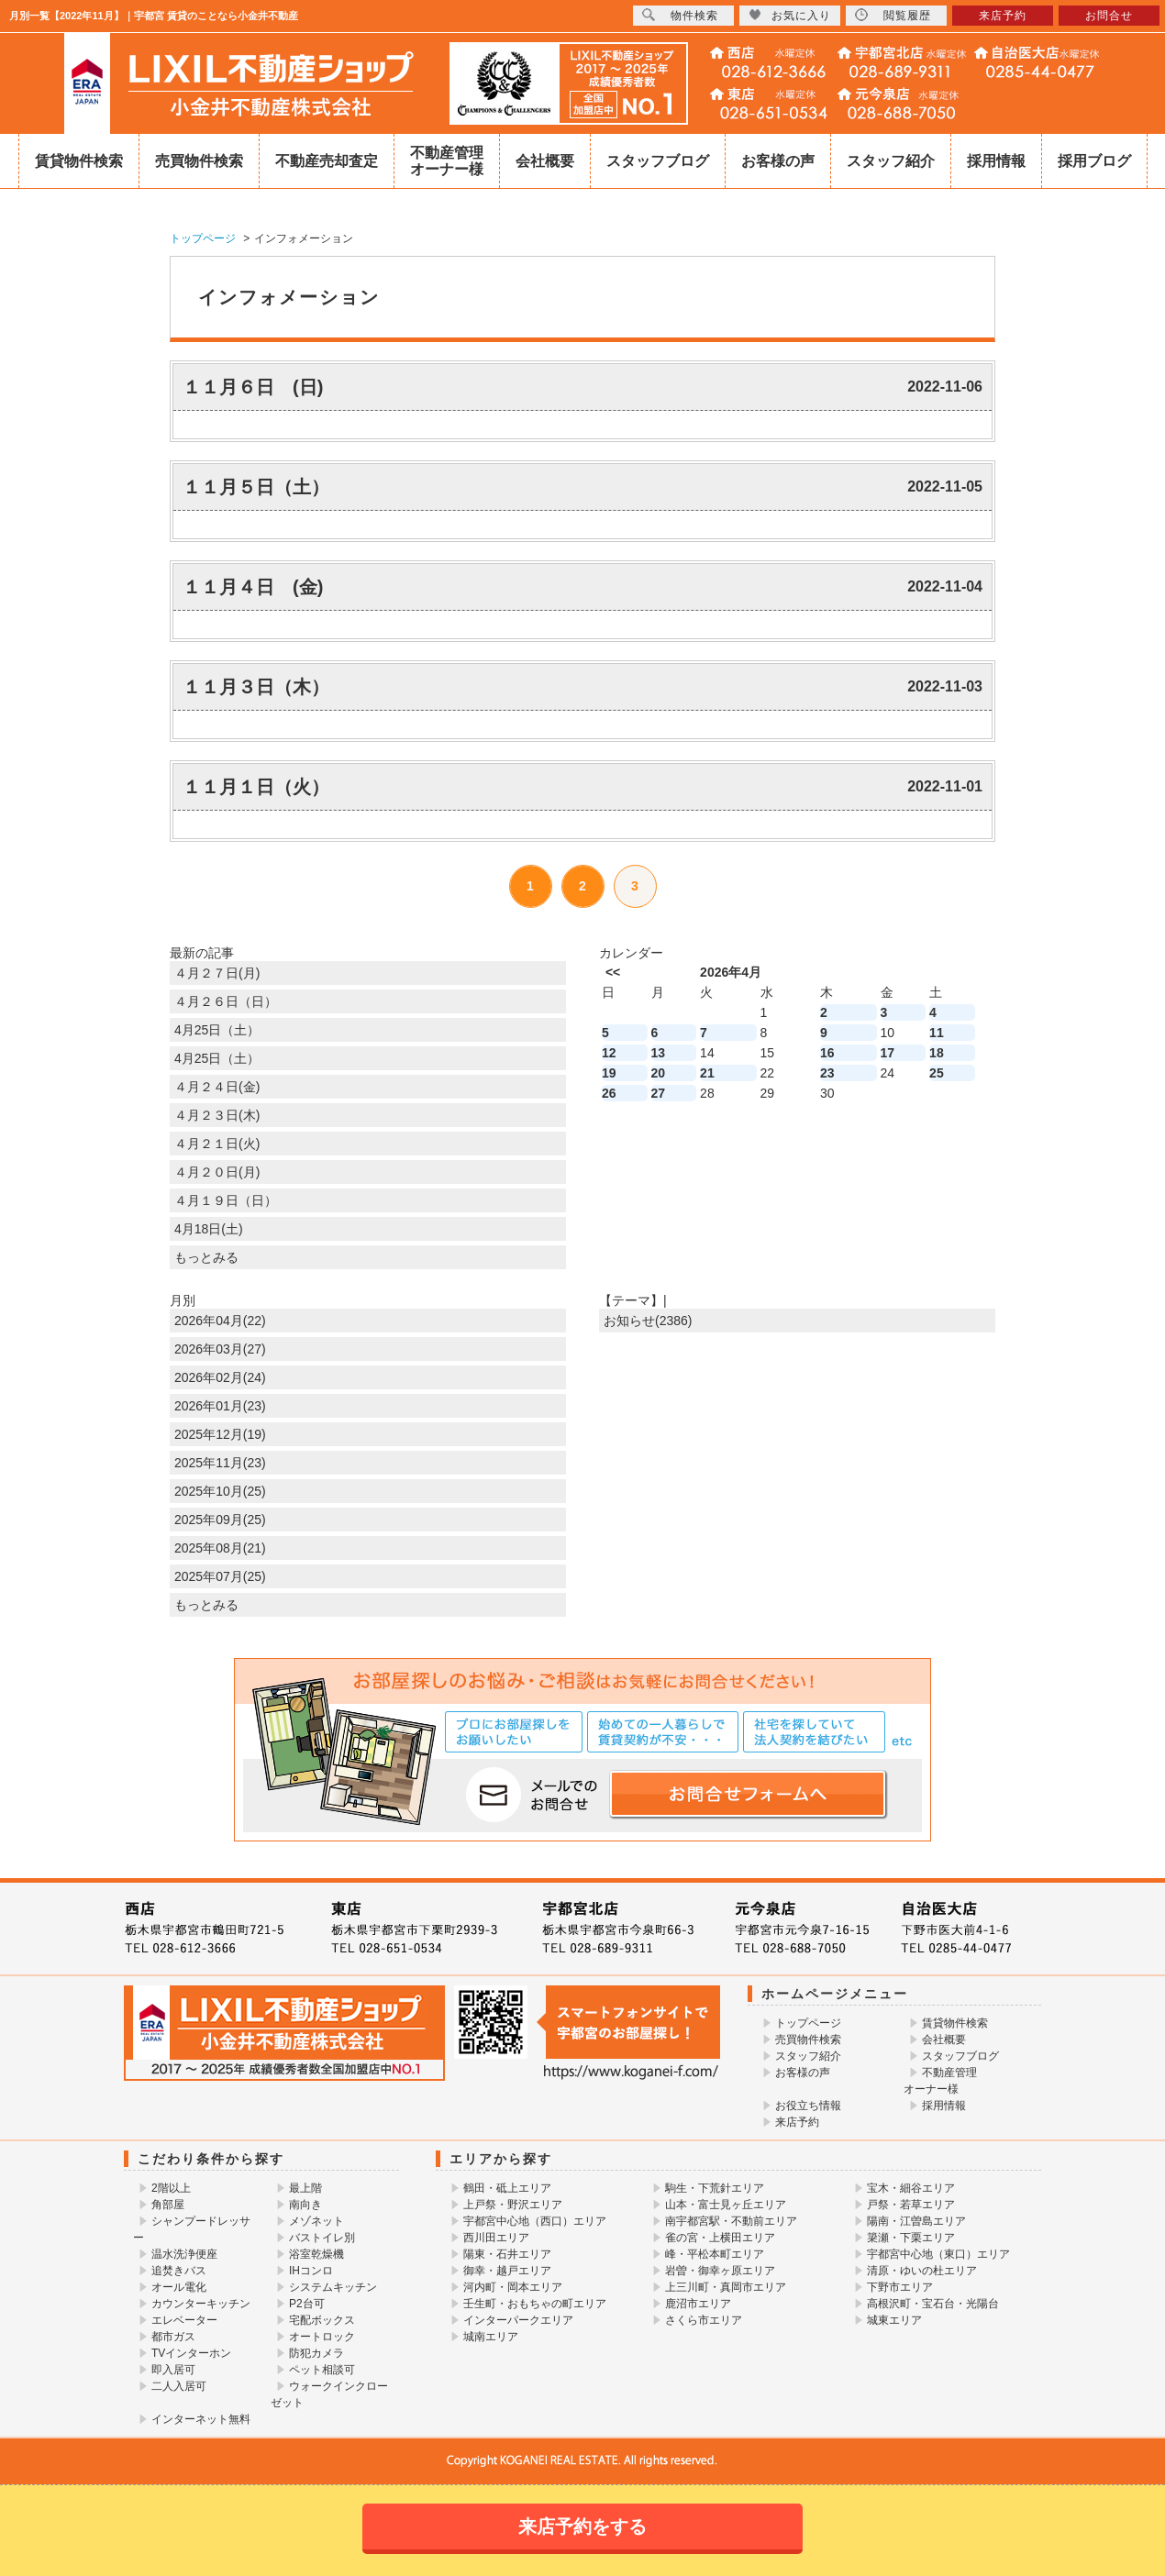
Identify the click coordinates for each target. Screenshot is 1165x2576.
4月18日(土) (208, 1229)
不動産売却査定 (326, 161)
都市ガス (173, 2336)
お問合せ (1109, 15)
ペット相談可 (322, 2369)
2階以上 (171, 2188)
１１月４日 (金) (253, 587)
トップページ (808, 2023)
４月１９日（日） (225, 1200)
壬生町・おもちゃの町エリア (534, 2303)
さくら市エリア (703, 2320)
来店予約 (797, 2122)
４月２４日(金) (217, 1086)
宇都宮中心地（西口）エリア (534, 2221)
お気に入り (790, 15)
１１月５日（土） (256, 487)
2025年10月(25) (220, 1491)
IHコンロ (311, 2270)
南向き (305, 2204)
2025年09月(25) (220, 1519)
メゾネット (316, 2221)
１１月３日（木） (256, 687)
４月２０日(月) (217, 1172)
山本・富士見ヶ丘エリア (725, 2204)
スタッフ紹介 (891, 161)
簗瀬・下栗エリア (911, 2237)
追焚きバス (178, 2270)
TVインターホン (191, 2353)
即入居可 (173, 2369)
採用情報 (996, 161)
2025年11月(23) (220, 1462)
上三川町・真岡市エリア (725, 2287)
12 (609, 1052)
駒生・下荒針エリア (714, 2188)
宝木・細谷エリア (911, 2188)
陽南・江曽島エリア (916, 2221)
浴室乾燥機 (316, 2254)
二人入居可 (178, 2386)
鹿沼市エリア (698, 2303)
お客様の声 (778, 161)
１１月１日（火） (256, 787)
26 (609, 1093)
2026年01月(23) (220, 1406)
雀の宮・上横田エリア (720, 2237)
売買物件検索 (199, 161)
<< (612, 972)
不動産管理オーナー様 (446, 161)
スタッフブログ (657, 161)
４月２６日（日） (225, 1001)
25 (936, 1073)
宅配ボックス (322, 2320)
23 (827, 1073)
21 (707, 1073)
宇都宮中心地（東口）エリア (938, 2254)
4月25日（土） (217, 1030)
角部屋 (167, 2204)
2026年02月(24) (220, 1377)
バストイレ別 (322, 2237)
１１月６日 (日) (253, 387)
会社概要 (545, 161)
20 (658, 1073)
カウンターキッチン (200, 2303)
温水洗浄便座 (184, 2254)
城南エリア (490, 2336)
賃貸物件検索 (79, 161)
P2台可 (307, 2303)
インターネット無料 (200, 2419)
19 (609, 1073)
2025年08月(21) (220, 1548)
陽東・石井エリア (507, 2254)
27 (658, 1093)
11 (936, 1032)
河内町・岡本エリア (512, 2287)
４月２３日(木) (217, 1115)
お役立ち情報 (808, 2105)
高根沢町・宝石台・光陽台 (933, 2303)
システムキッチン (333, 2287)
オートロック (322, 2336)
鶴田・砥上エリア (507, 2188)
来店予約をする (582, 2526)
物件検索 (680, 15)
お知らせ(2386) (648, 1320)
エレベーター (184, 2320)
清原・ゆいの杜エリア (922, 2270)
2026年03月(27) (220, 1349)
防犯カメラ (316, 2353)
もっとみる (206, 1257)
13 (658, 1052)
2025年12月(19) (220, 1434)
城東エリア (894, 2320)
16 (827, 1052)
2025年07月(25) (220, 1576)
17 (888, 1052)
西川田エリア (496, 2237)
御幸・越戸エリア (507, 2270)
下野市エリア (900, 2287)
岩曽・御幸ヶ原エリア (720, 2270)
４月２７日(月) (217, 973)
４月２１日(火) (217, 1143)
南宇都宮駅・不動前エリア (731, 2221)
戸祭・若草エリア (911, 2204)
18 (936, 1052)
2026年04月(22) (220, 1320)
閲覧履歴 (893, 15)
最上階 (305, 2188)
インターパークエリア (518, 2320)
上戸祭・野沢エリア (512, 2204)
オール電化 (178, 2287)
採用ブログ (1094, 161)
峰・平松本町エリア (714, 2254)
